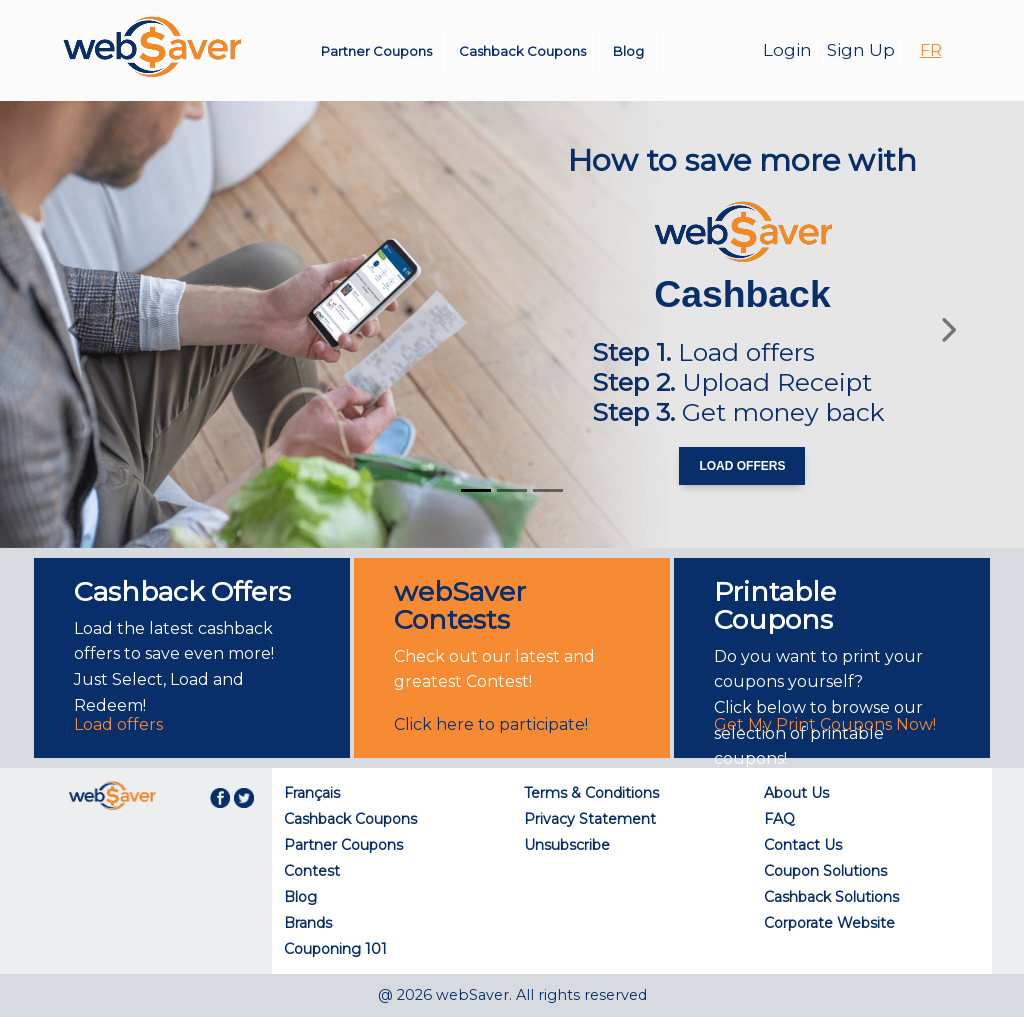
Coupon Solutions (825, 871)
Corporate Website (829, 923)
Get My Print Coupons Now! (825, 724)
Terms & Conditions (591, 793)
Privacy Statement (590, 819)
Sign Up (861, 50)
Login (787, 50)
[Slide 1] (476, 490)
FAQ (779, 819)
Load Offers (742, 466)
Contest (312, 871)
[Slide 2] (512, 490)
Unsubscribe (567, 845)
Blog (628, 51)
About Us (796, 793)
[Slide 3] (548, 490)
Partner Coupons (376, 51)
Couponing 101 (335, 949)
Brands (308, 923)
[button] (77, 324)
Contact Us (803, 845)
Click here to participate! (491, 724)
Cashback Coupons (522, 51)
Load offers (118, 724)
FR (931, 50)
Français (312, 793)
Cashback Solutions (831, 897)
